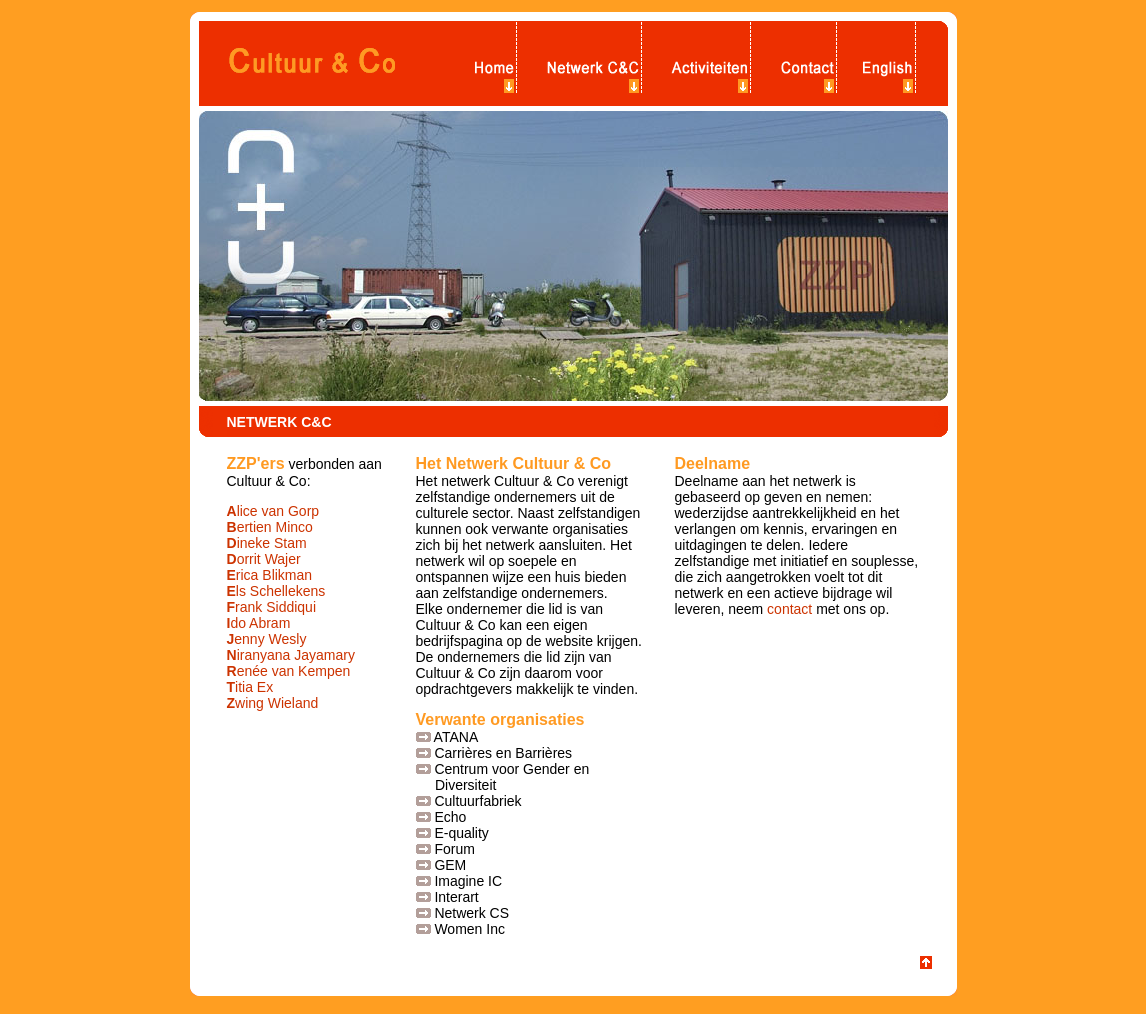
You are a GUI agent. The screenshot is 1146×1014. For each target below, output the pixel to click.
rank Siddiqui (272, 607)
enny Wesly (267, 639)
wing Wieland (273, 703)
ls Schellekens (276, 591)
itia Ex (250, 687)
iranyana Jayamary (291, 655)
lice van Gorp (273, 511)
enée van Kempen (289, 671)
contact (789, 609)
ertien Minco (270, 527)
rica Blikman (270, 575)
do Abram (259, 623)
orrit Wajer (264, 559)
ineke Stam (267, 543)
